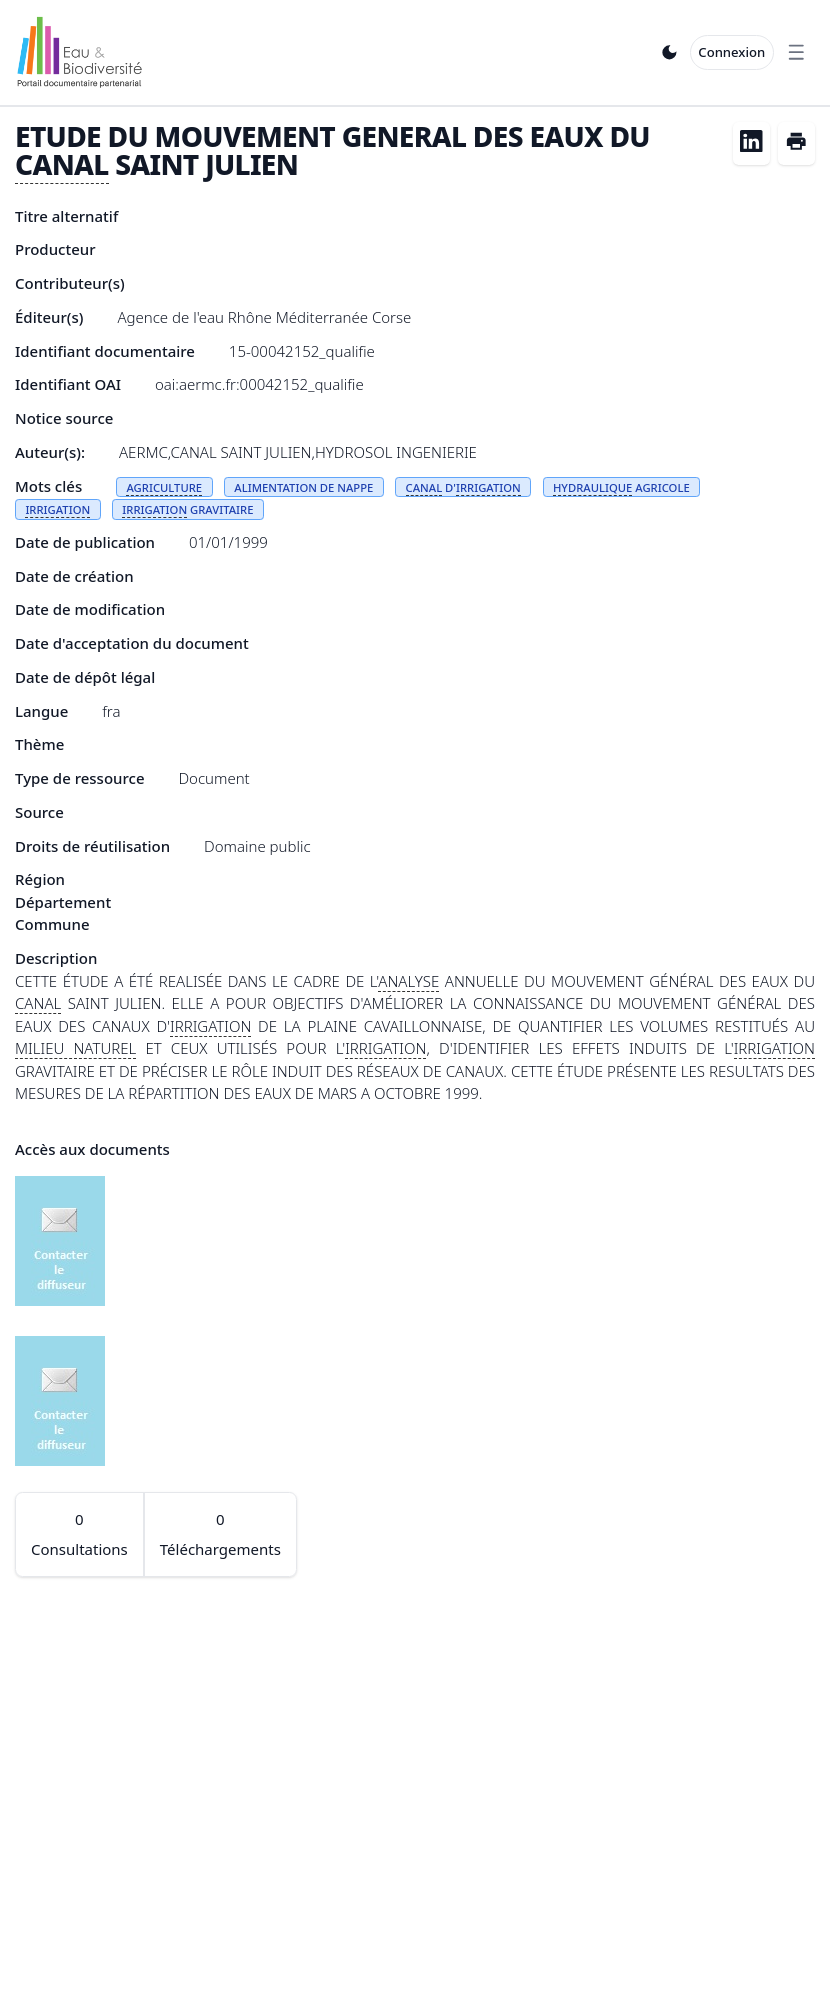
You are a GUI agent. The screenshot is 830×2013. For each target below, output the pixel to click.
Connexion (731, 52)
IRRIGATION (488, 487)
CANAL (62, 164)
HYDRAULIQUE (592, 487)
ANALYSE (408, 981)
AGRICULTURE (164, 487)
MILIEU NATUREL (75, 1048)
